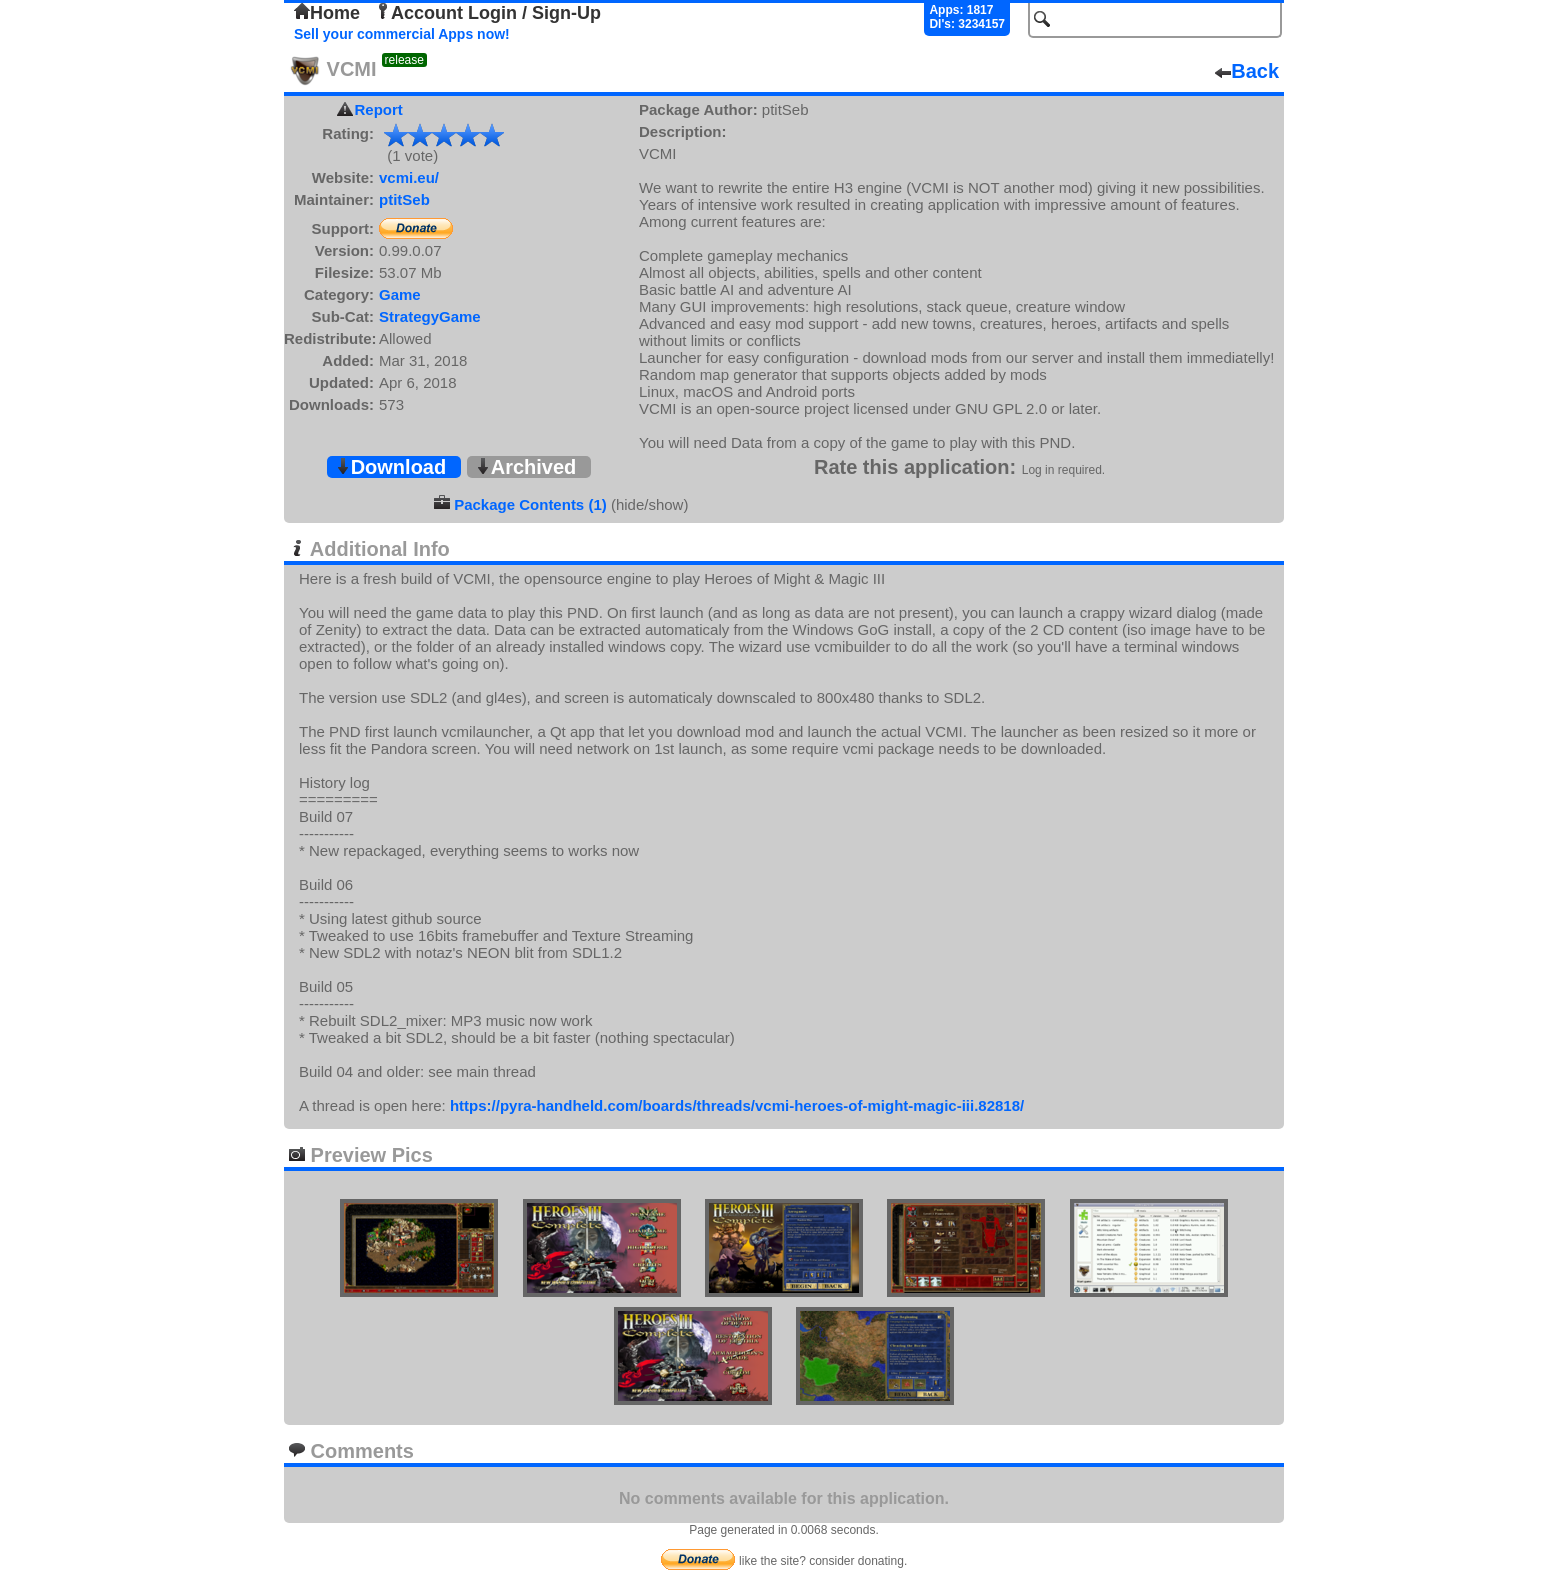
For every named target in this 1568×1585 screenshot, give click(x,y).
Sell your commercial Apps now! (402, 34)
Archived (526, 467)
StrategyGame (430, 316)
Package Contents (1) (530, 504)
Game (400, 294)
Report (379, 109)
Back (1247, 71)
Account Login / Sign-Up (488, 13)
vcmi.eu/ (409, 177)
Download (391, 467)
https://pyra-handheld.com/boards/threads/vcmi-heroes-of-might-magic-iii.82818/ (737, 1105)
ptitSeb (404, 199)
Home (327, 13)
